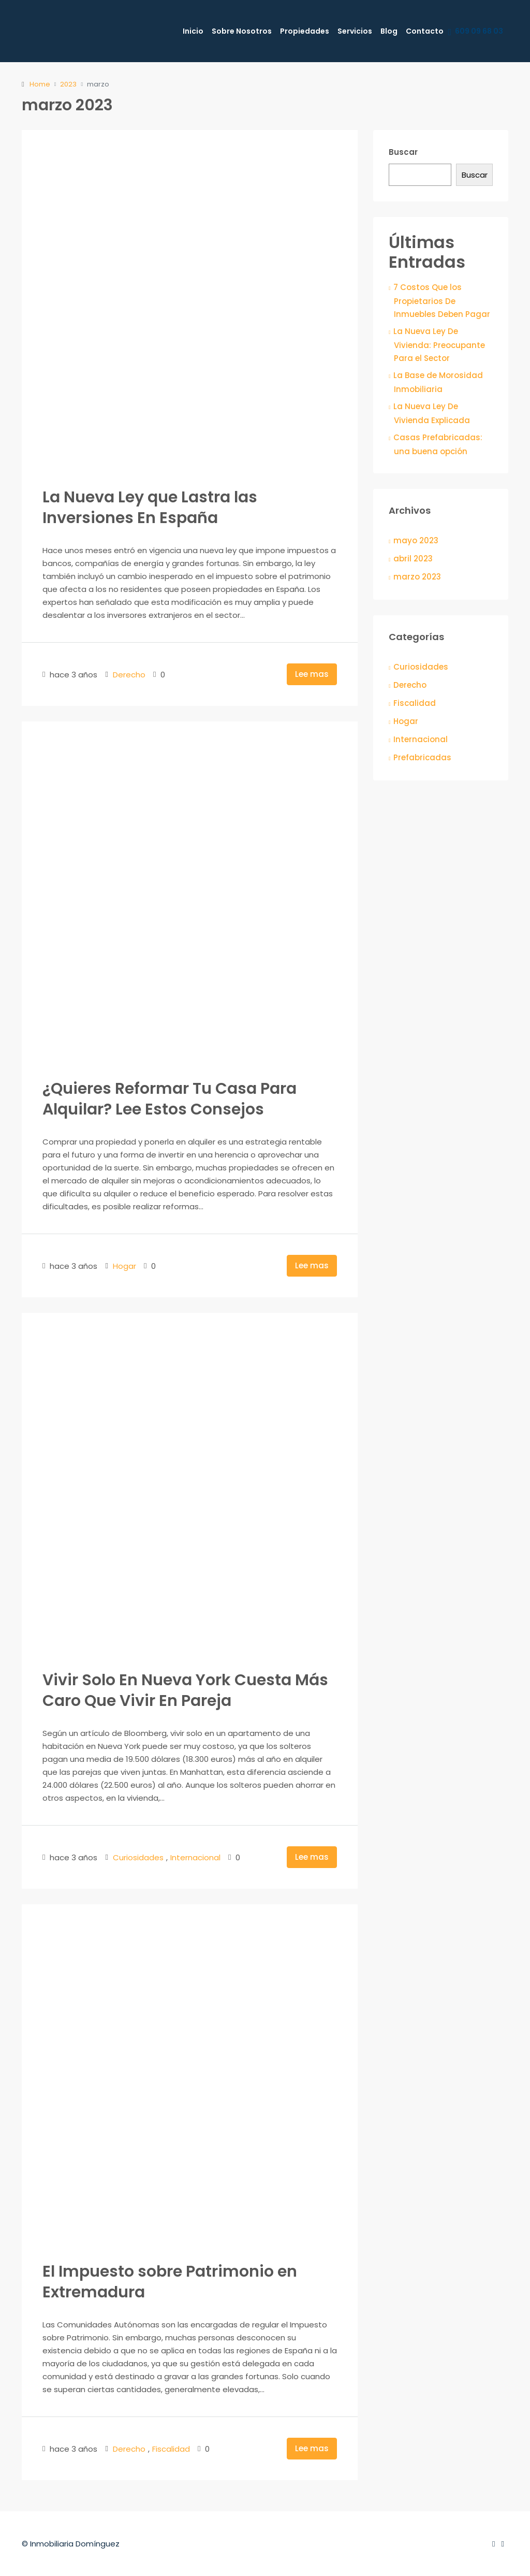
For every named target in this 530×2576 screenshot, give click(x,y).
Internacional (195, 1857)
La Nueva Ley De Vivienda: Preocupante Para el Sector (439, 345)
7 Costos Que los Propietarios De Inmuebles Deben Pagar (441, 301)
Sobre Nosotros (242, 31)
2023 (68, 84)
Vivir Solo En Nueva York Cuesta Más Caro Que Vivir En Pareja (185, 1690)
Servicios (354, 31)
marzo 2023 (417, 576)
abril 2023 (413, 558)
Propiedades (304, 31)
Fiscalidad (171, 2448)
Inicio (193, 31)
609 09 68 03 (475, 31)
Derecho (129, 674)
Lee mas (312, 674)
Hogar (124, 1266)
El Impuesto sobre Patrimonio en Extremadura (169, 2282)
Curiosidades (138, 1857)
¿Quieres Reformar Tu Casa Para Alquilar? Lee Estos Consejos (169, 1099)
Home (40, 84)
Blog (389, 31)
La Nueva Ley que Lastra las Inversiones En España (149, 507)
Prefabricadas (422, 757)
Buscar (403, 152)
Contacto (425, 31)
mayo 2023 (415, 540)
